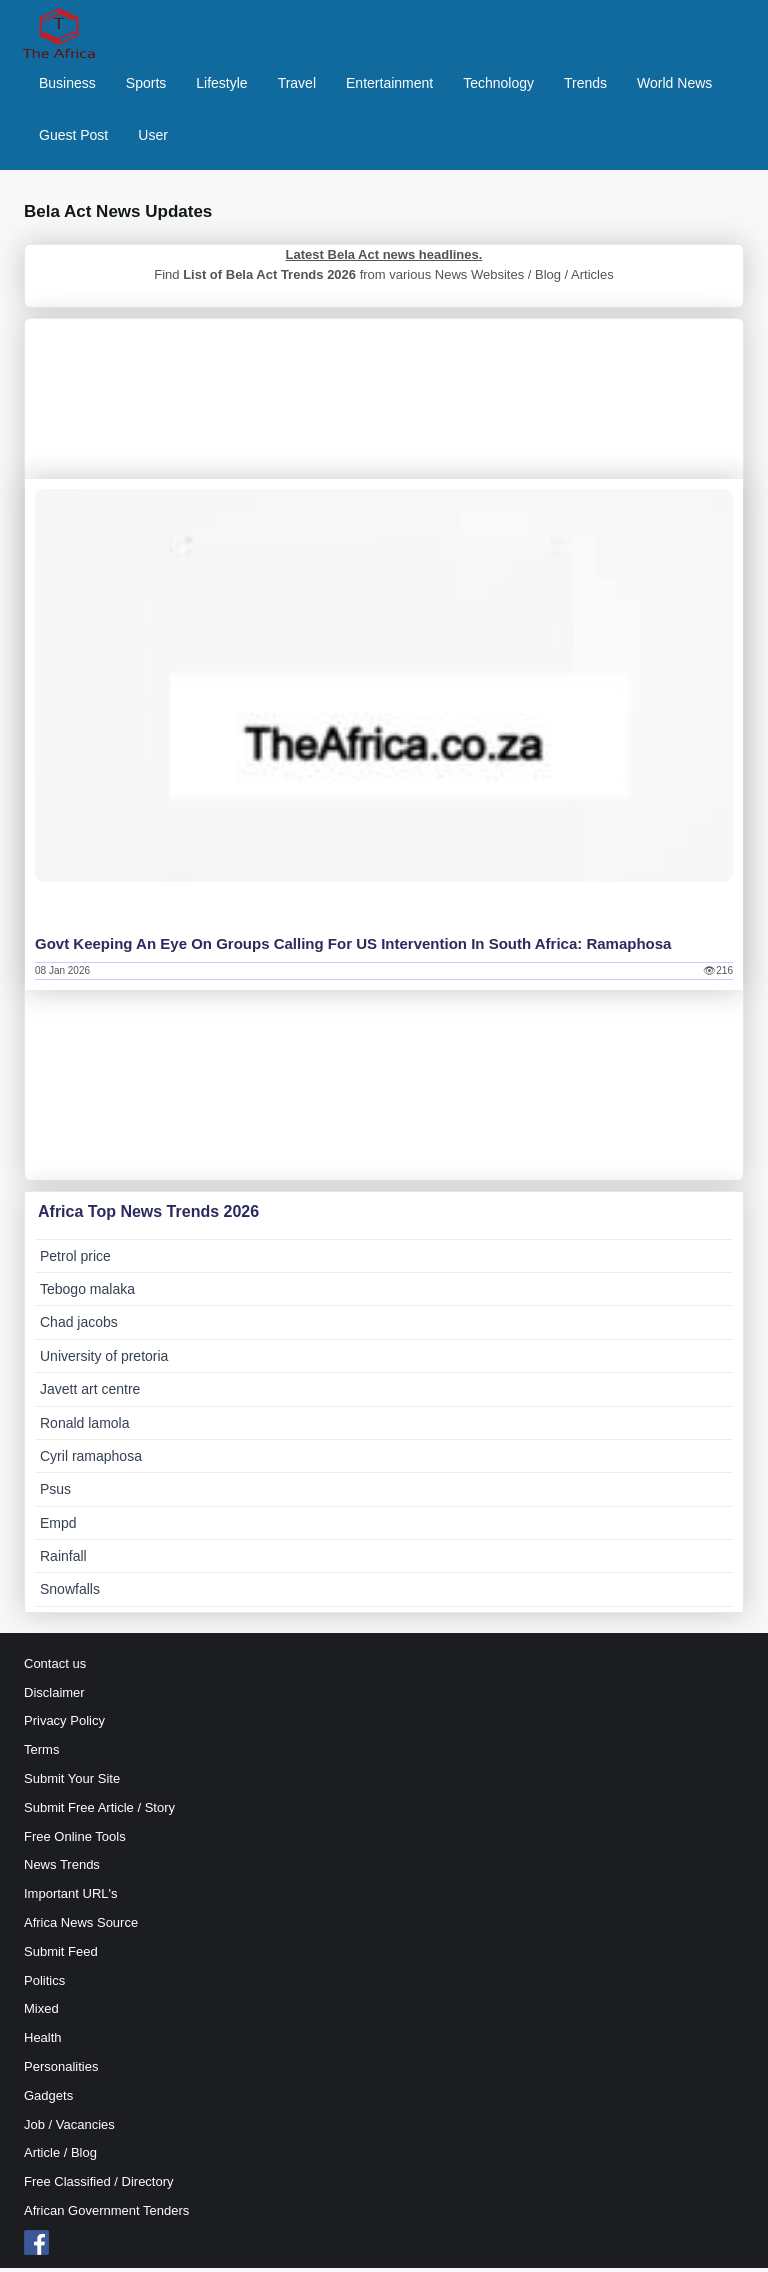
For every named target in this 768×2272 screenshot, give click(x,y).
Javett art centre (90, 1394)
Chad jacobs (79, 1327)
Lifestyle (221, 85)
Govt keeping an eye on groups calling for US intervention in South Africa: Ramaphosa (353, 947)
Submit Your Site (72, 1783)
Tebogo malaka (87, 1293)
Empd (58, 1527)
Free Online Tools (75, 1840)
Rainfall (63, 1561)
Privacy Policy (64, 1725)
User (153, 137)
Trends (585, 85)
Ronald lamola (85, 1427)
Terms (41, 1754)
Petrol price (75, 1260)
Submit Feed (61, 1955)
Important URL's (71, 1898)
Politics (44, 1984)
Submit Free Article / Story (99, 1811)
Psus (55, 1494)
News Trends (62, 1869)
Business (67, 85)
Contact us (55, 1667)
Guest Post (73, 137)
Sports (146, 85)
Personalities (61, 2070)
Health (43, 2042)
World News (674, 85)
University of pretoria (104, 1360)
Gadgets (48, 2099)
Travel (297, 85)
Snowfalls (70, 1594)
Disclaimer (54, 1696)
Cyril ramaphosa (91, 1460)
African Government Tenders (106, 2214)
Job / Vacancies (69, 2128)
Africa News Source (81, 1926)
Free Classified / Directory (99, 2186)
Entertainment (389, 85)
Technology (498, 85)
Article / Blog (60, 2157)
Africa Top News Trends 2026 (148, 1215)
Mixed (41, 2013)
